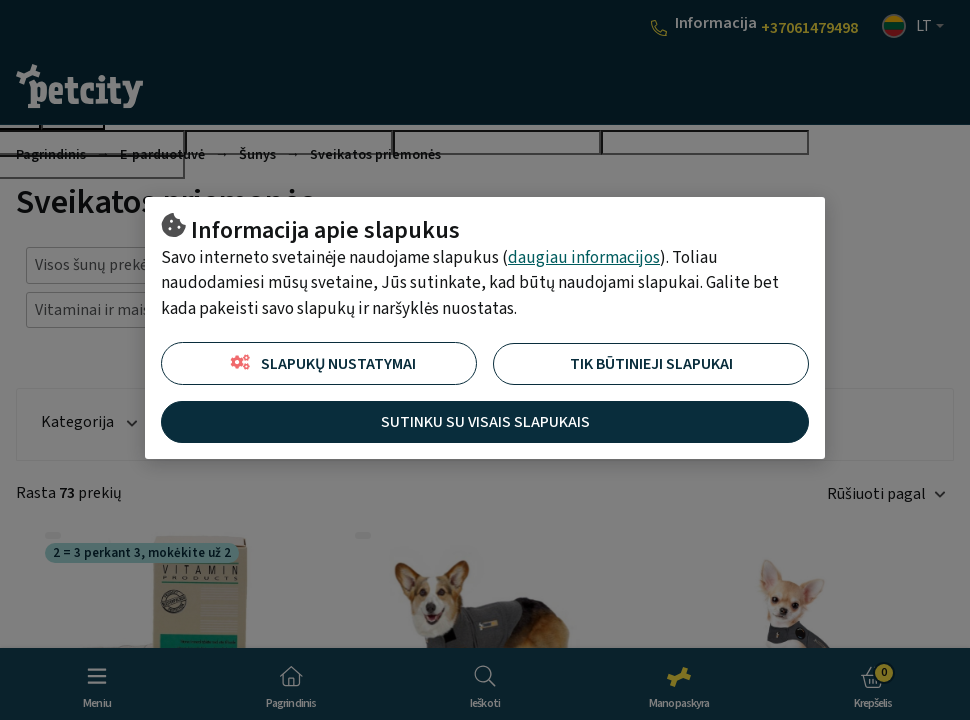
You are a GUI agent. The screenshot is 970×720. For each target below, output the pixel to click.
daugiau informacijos (584, 258)
